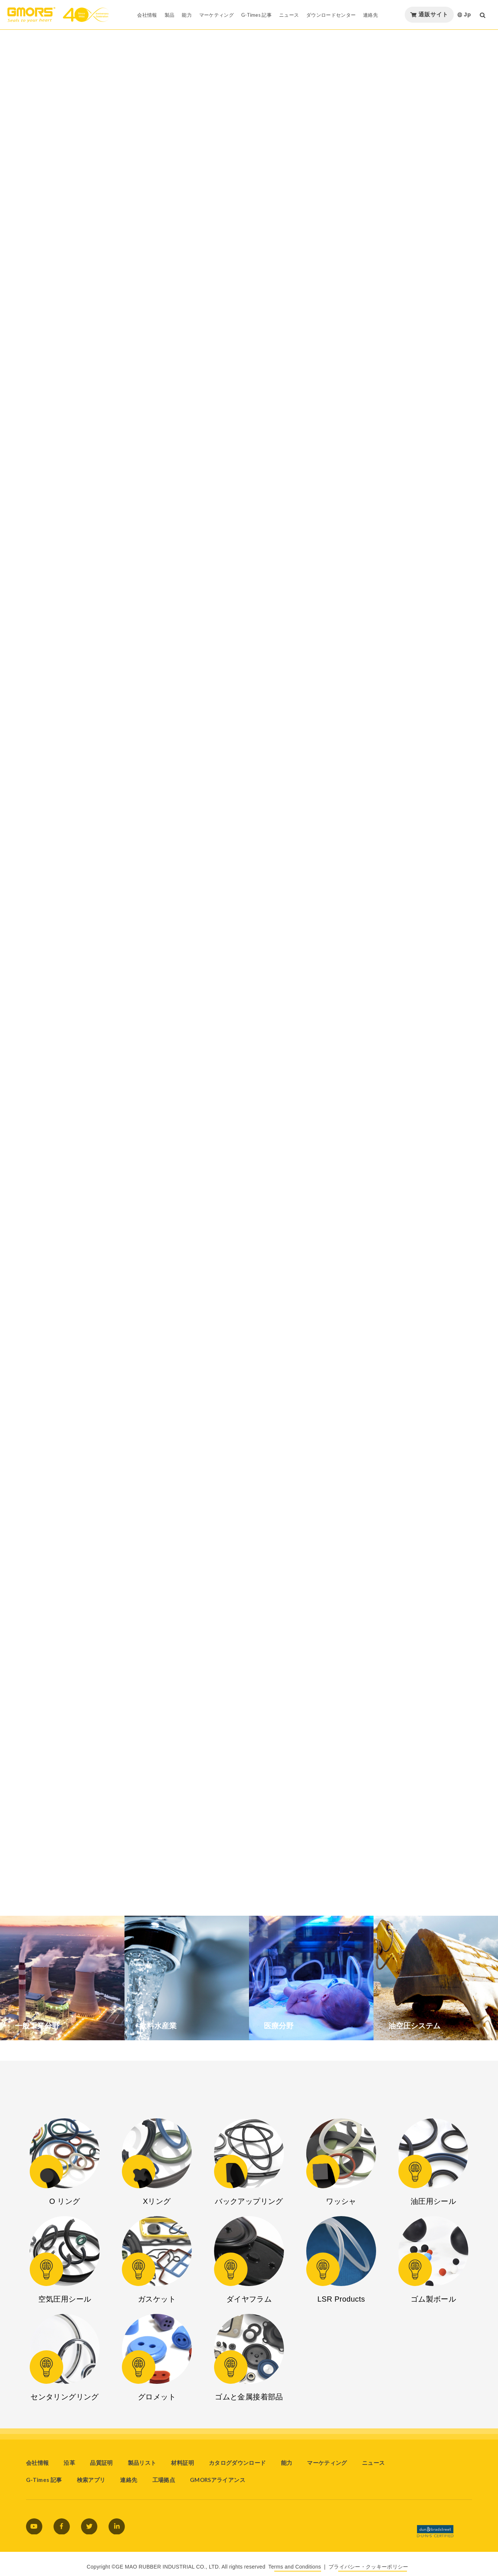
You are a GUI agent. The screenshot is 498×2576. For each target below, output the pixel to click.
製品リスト (142, 2462)
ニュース (373, 2462)
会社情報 (37, 2462)
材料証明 (182, 2462)
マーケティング (327, 2462)
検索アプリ (91, 2479)
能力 (286, 2462)
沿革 (69, 2462)
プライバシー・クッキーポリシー (368, 2567)
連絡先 (128, 2479)
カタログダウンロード (237, 2462)
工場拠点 (163, 2479)
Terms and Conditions (294, 2567)
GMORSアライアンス (217, 2479)
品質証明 (101, 2462)
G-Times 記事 (44, 2479)
